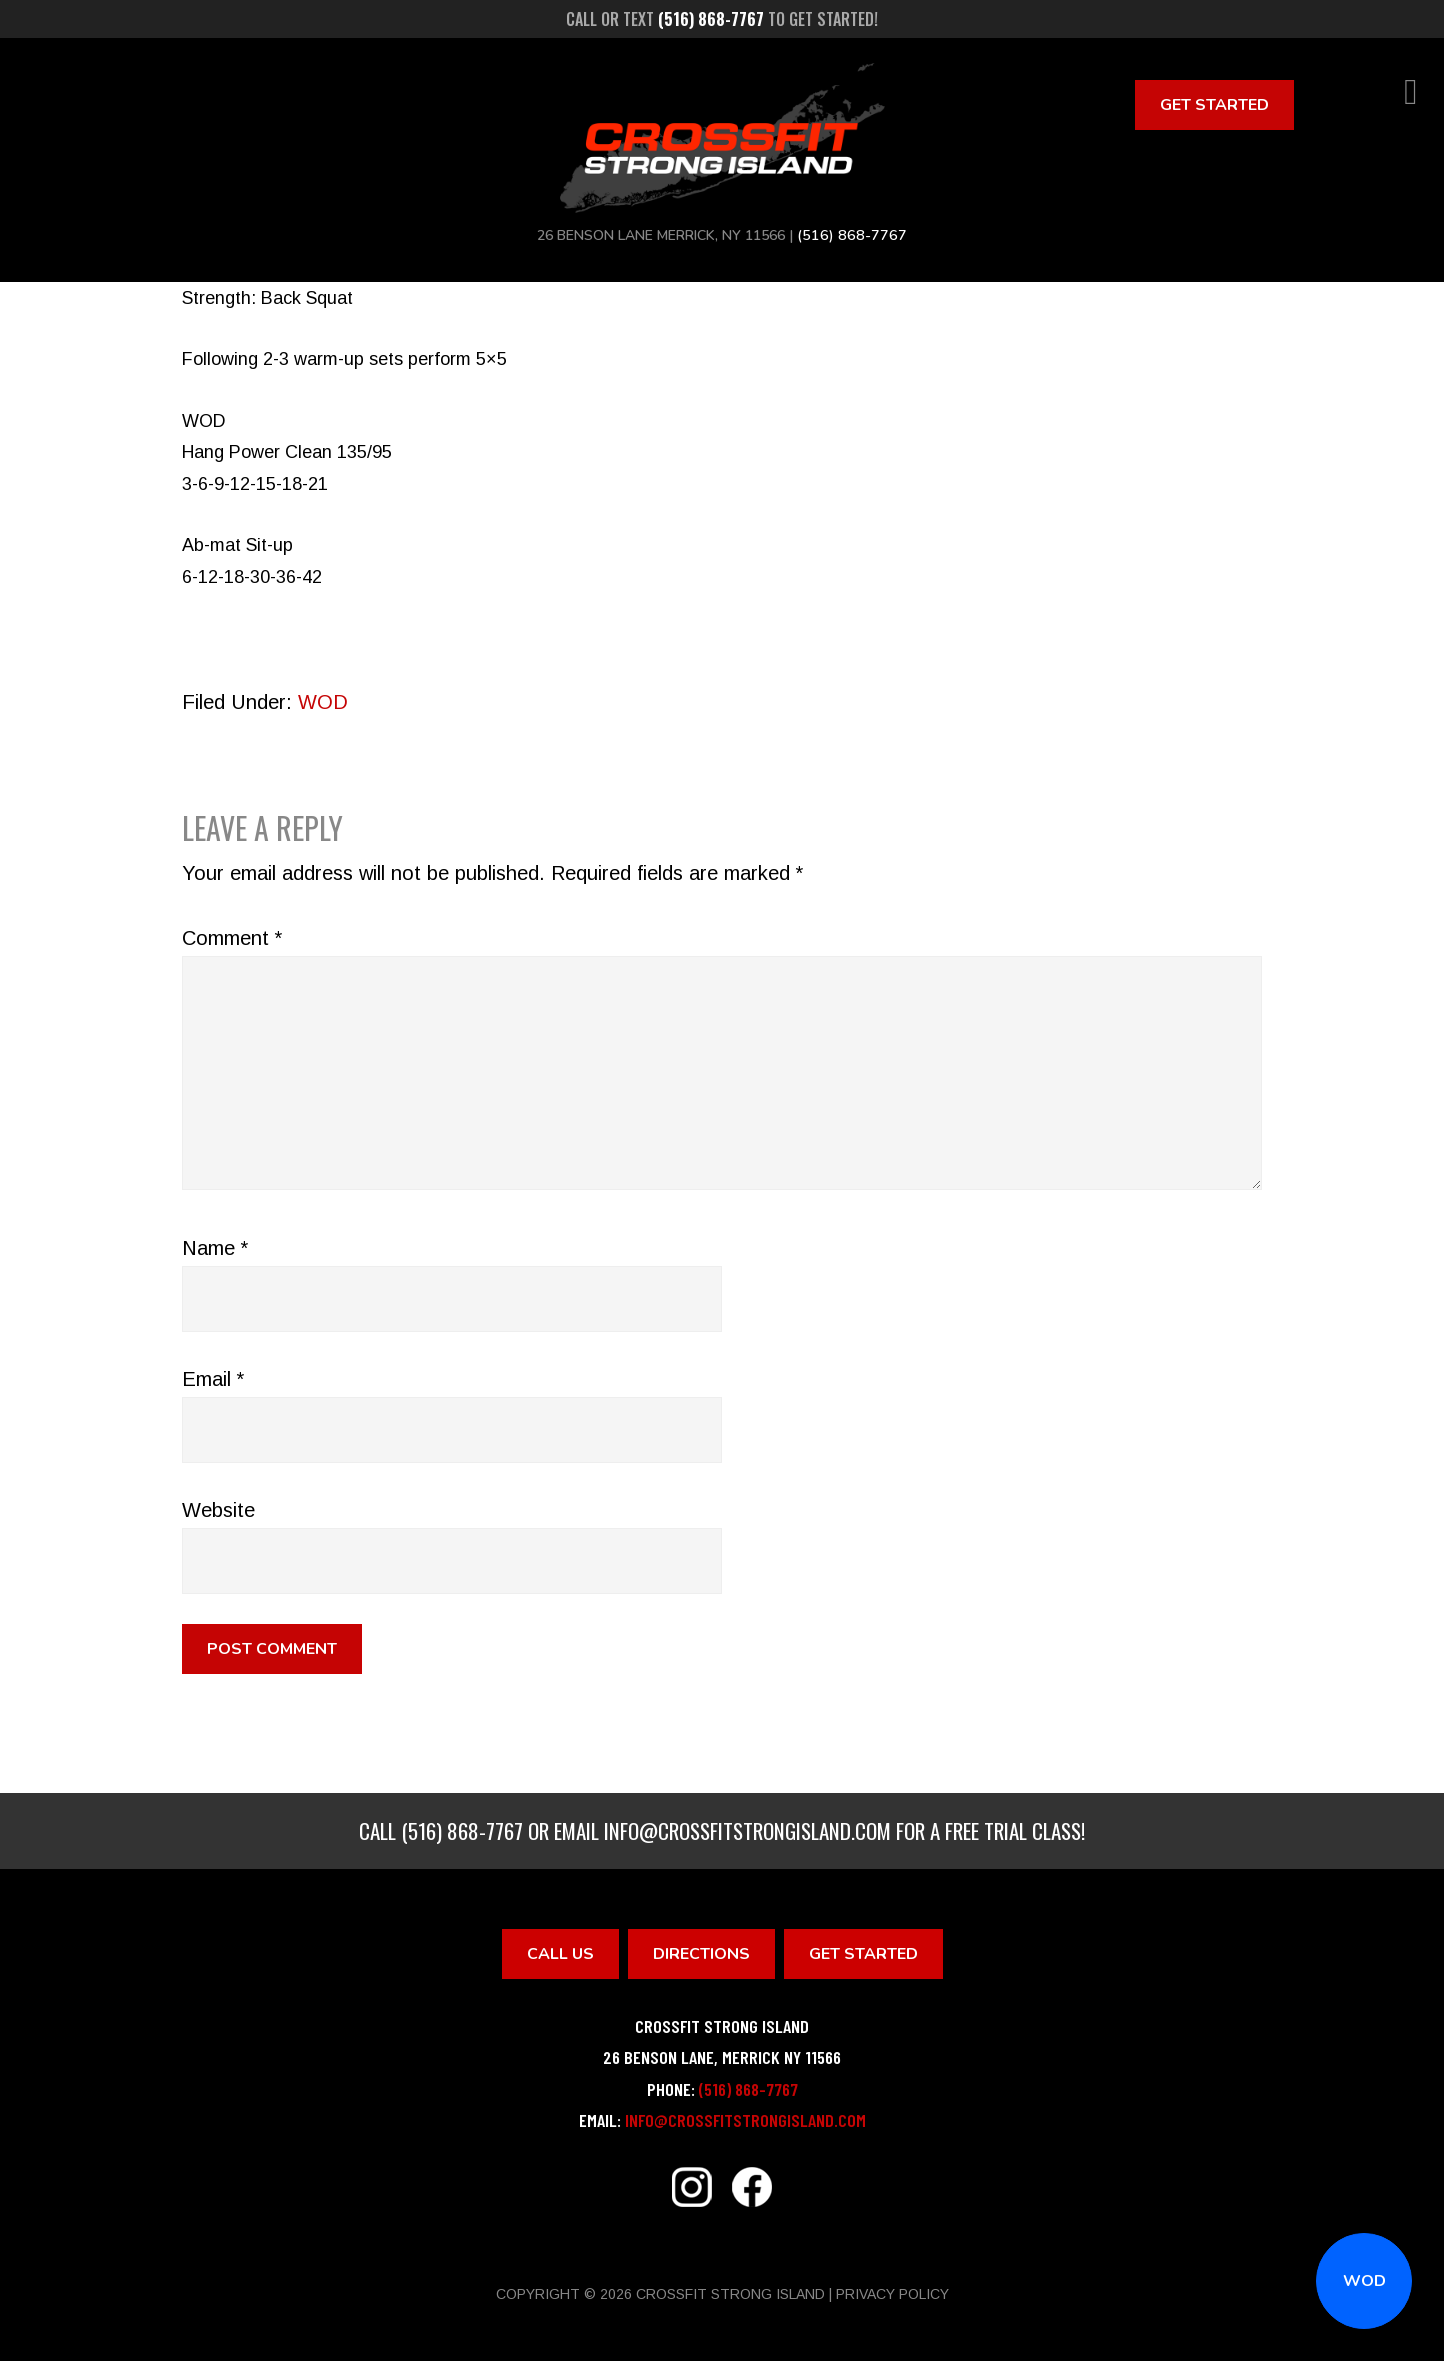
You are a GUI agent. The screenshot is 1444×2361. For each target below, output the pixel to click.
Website (218, 1510)
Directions (701, 1954)
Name (215, 1248)
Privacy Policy (892, 2294)
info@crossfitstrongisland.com (747, 1830)
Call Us (560, 1954)
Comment (232, 938)
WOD (1364, 2281)
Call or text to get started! (722, 19)
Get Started (1214, 105)
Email (213, 1379)
